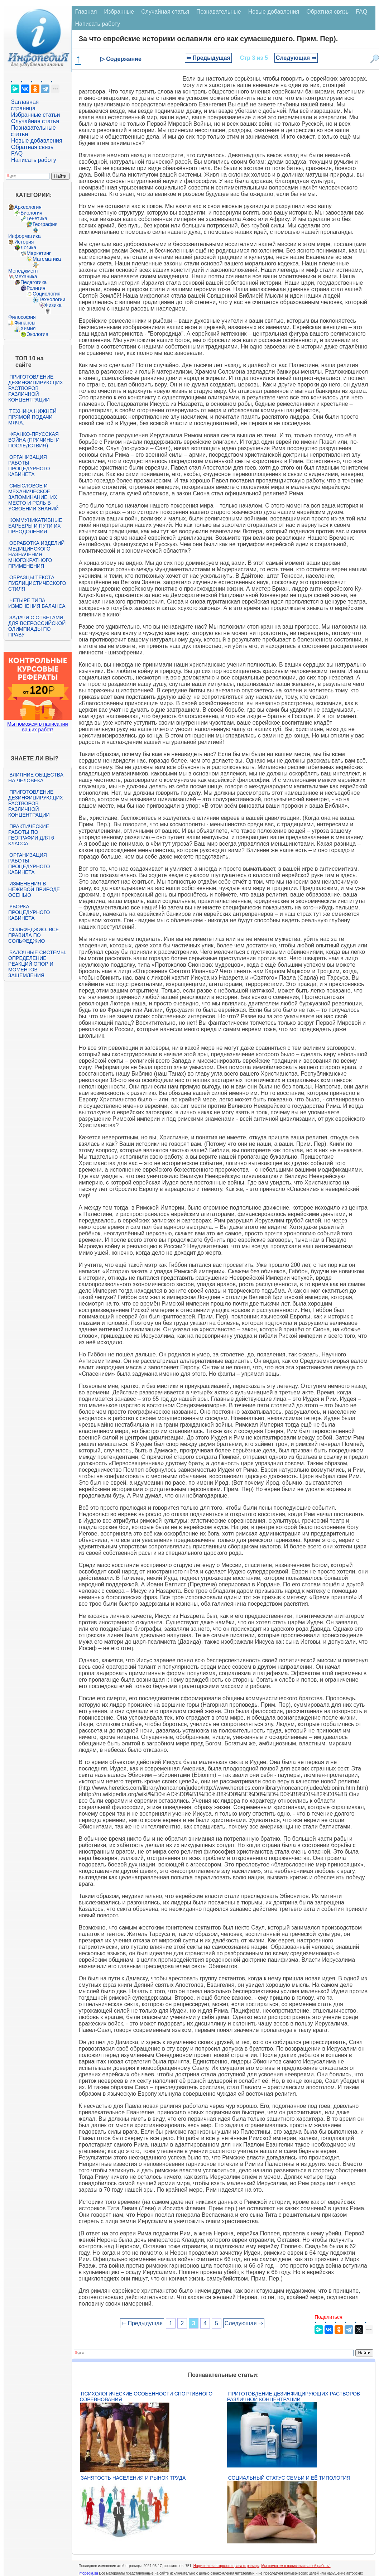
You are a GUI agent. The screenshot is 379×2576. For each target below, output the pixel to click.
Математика (47, 259)
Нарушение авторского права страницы (226, 2566)
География (45, 224)
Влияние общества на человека (35, 777)
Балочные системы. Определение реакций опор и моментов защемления (37, 964)
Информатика (24, 236)
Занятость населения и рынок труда (133, 2478)
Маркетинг (39, 253)
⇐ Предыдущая (208, 58)
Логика (28, 247)
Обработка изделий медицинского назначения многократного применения (36, 554)
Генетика (37, 218)
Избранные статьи (35, 115)
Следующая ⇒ (296, 58)
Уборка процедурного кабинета (29, 912)
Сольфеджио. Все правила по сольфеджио (33, 935)
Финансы (24, 323)
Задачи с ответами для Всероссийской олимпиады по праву (37, 626)
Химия (27, 328)
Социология (47, 294)
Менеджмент (23, 271)
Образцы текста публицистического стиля (37, 583)
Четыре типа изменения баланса (36, 603)
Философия (21, 317)
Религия (36, 288)
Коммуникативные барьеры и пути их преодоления (35, 525)
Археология (28, 207)
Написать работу (33, 160)
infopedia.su (88, 2573)
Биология (31, 213)
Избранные (119, 12)
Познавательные (218, 12)
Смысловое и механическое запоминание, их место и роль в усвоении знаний (33, 497)
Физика (53, 305)
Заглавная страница (25, 105)
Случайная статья (35, 121)
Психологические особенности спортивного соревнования (146, 2396)
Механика (25, 276)
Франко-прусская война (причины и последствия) (33, 439)
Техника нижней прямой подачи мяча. (32, 417)
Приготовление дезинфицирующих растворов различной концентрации (35, 388)
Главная (86, 12)
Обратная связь (32, 147)
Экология (37, 334)
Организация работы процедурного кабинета (29, 465)
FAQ (17, 153)
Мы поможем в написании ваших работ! (37, 726)
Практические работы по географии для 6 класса (31, 834)
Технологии (52, 299)
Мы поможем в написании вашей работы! (295, 2566)
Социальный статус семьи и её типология (289, 2478)
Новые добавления (36, 141)
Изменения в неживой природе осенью (34, 889)
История (24, 242)
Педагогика (33, 282)
